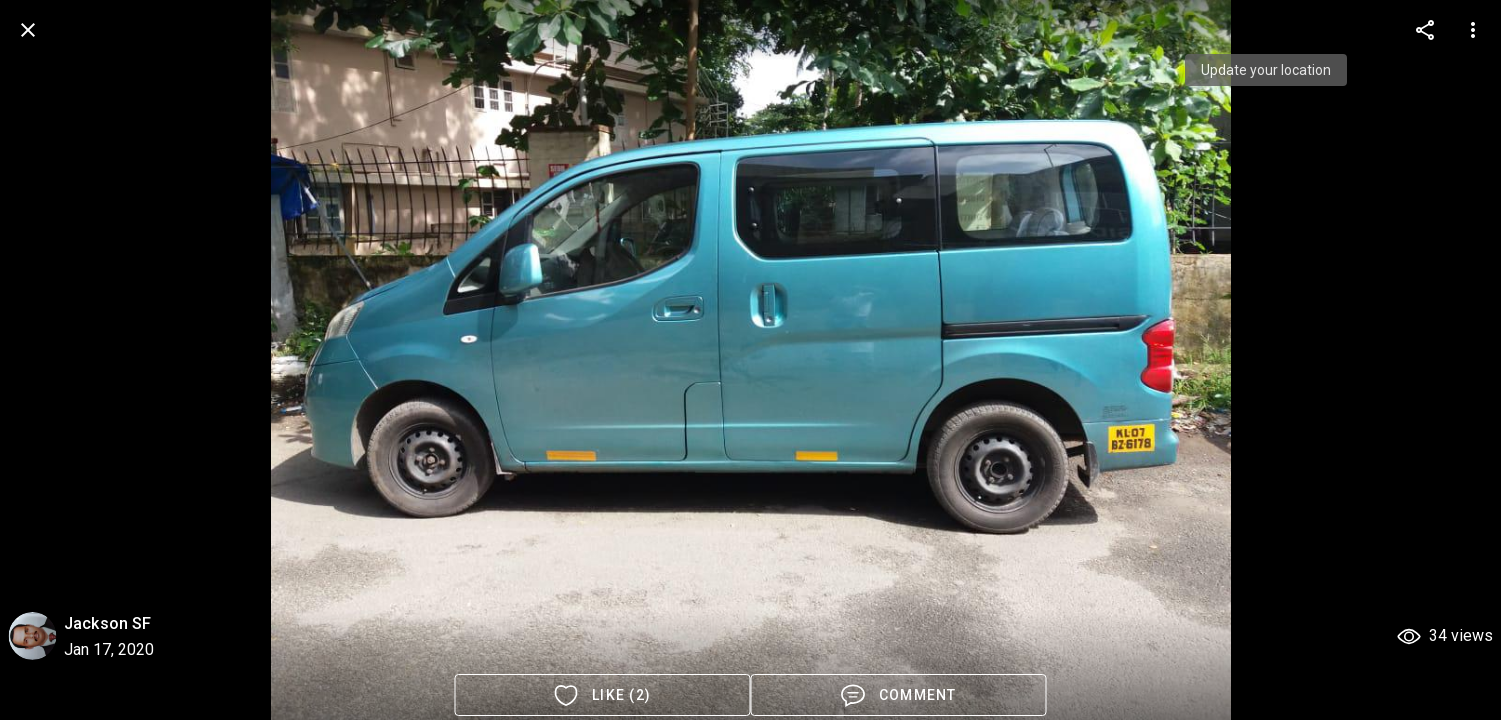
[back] (28, 30)
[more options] (1425, 30)
